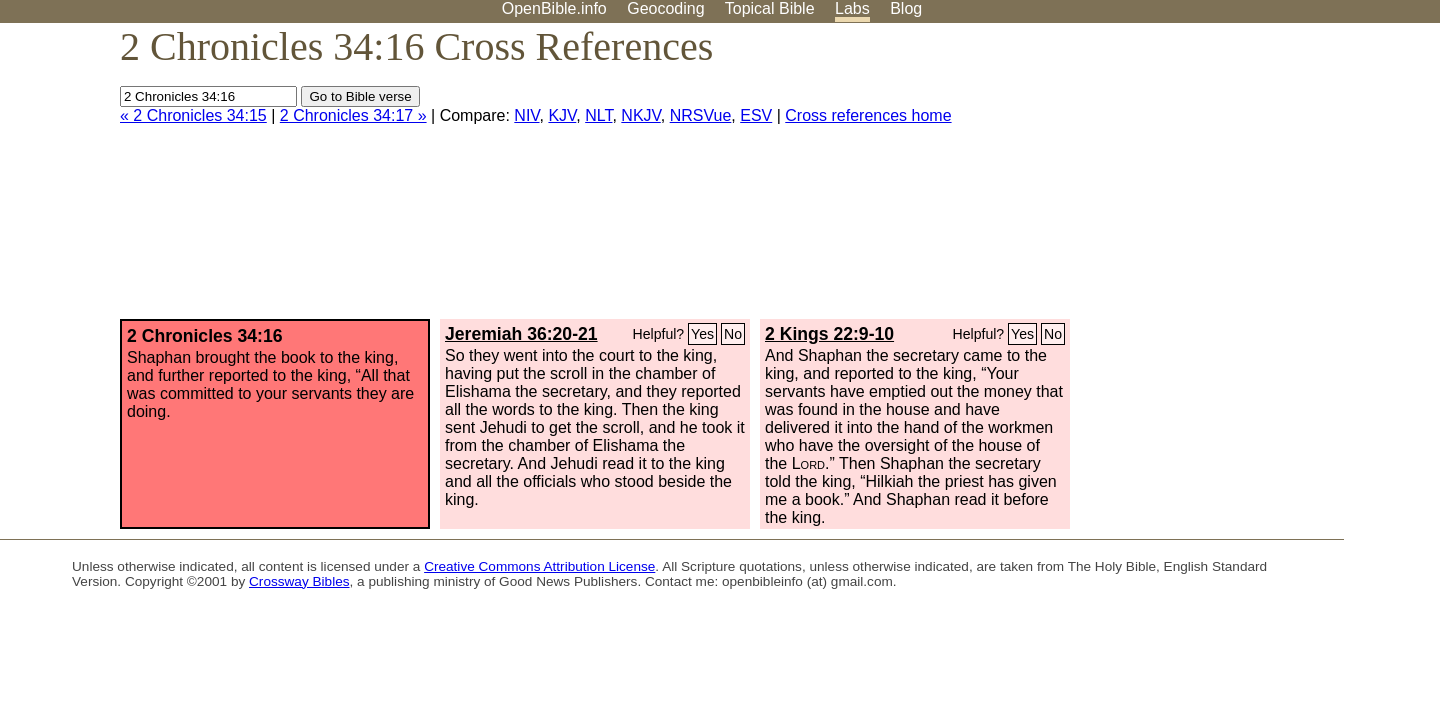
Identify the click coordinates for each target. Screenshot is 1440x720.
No (733, 334)
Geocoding (665, 8)
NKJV (640, 115)
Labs (852, 8)
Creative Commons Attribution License (539, 566)
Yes (702, 334)
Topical (770, 8)
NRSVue (701, 115)
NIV (526, 115)
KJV (562, 115)
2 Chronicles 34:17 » (353, 115)
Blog (906, 8)
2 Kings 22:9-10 (829, 334)
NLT (598, 115)
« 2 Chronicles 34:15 (193, 115)
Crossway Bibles (299, 581)
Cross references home (868, 115)
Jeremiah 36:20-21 (521, 334)
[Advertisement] (1238, 179)
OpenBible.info (554, 8)
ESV (756, 115)
